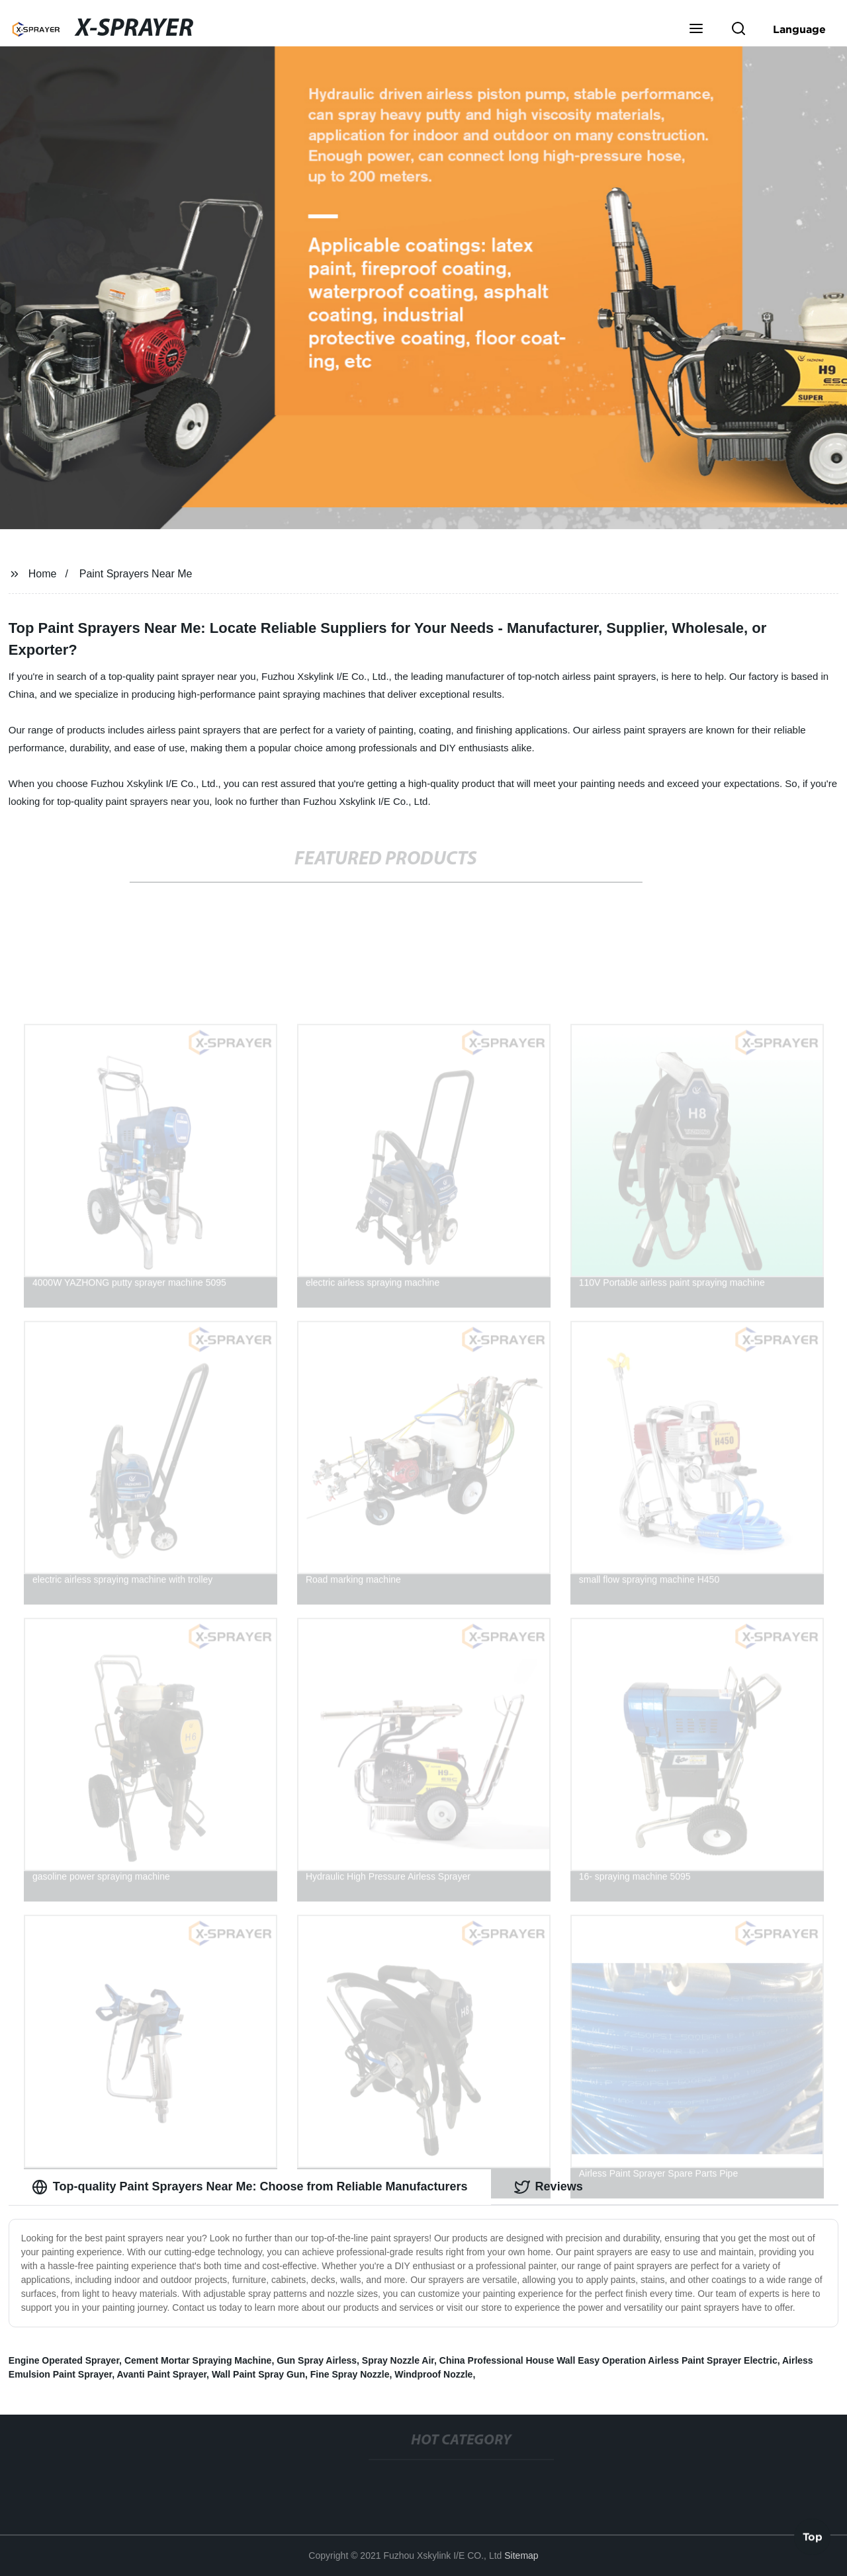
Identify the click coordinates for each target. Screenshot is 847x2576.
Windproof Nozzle (433, 2374)
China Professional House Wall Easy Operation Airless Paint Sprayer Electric (608, 2360)
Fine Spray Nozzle (350, 2374)
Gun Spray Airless (317, 2360)
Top (813, 2536)
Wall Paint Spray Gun (258, 2374)
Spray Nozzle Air (398, 2360)
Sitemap (521, 2555)
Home (42, 573)
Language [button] (799, 29)
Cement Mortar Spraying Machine (198, 2360)
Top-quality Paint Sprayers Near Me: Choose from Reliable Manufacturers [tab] (250, 2187)
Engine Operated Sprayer (64, 2360)
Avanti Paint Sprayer (161, 2374)
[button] (696, 30)
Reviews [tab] (548, 2187)
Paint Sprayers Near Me (136, 573)
